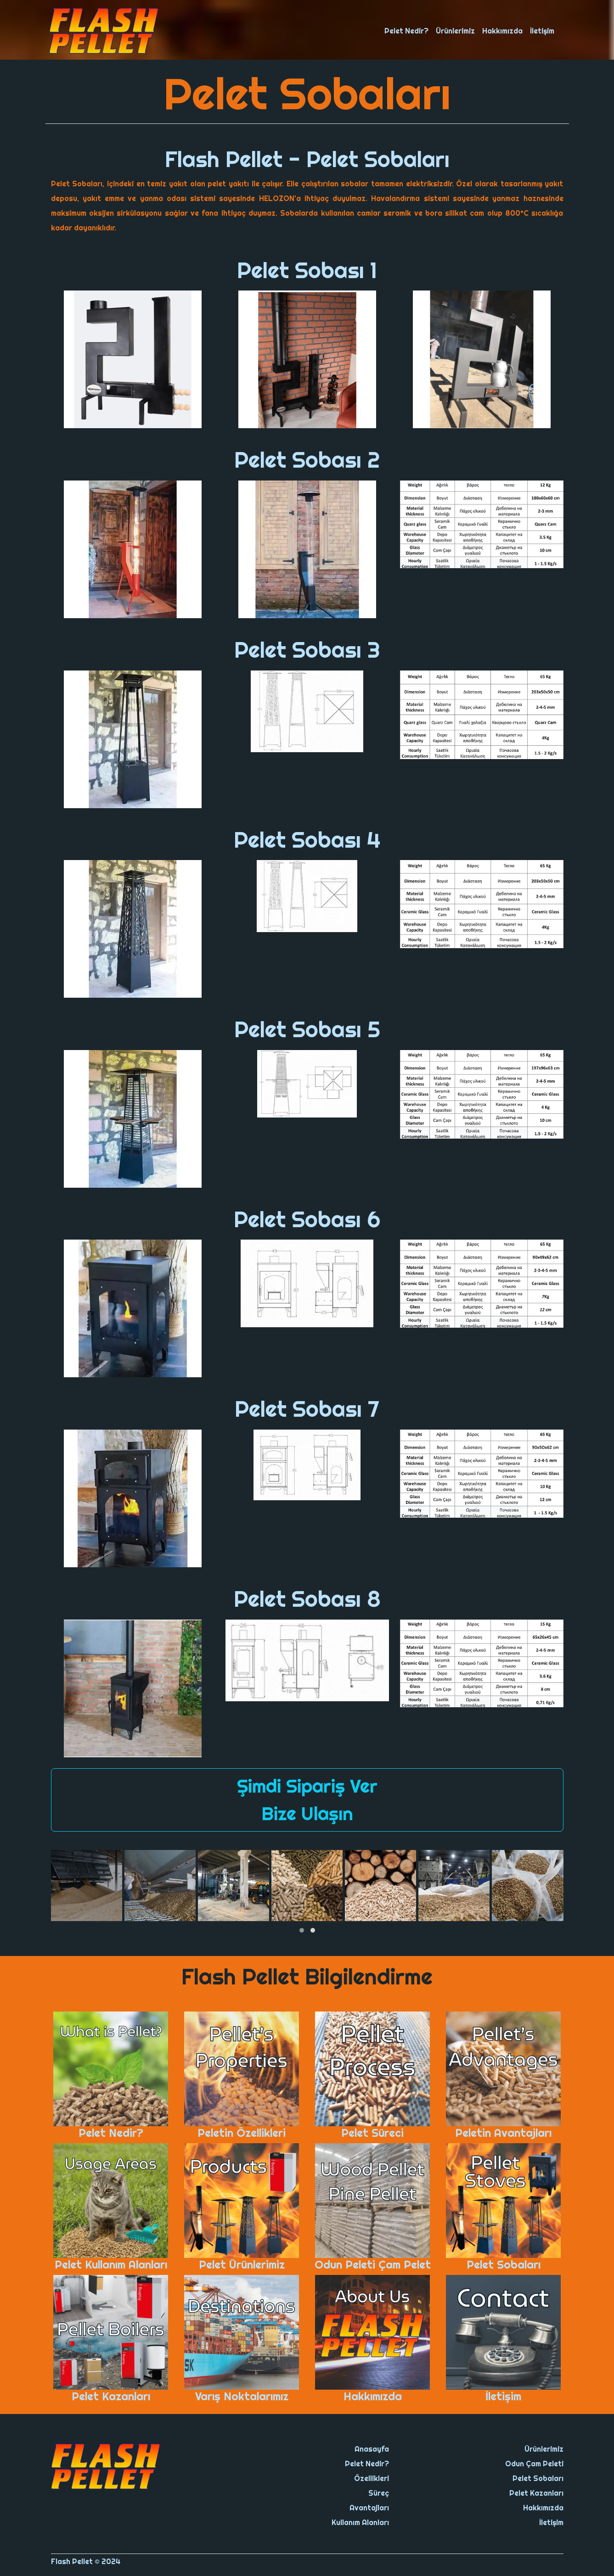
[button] (301, 1930)
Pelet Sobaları (538, 2478)
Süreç (378, 2493)
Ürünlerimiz (543, 2448)
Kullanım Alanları (360, 2522)
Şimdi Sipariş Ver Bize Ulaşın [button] (307, 1800)
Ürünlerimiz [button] (455, 30)
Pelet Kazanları (536, 2493)
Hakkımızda (502, 30)
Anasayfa (372, 2448)
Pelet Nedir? (367, 2463)
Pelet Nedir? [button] (406, 30)
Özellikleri (371, 2478)
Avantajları (369, 2507)
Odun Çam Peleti (534, 2463)
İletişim (542, 30)
